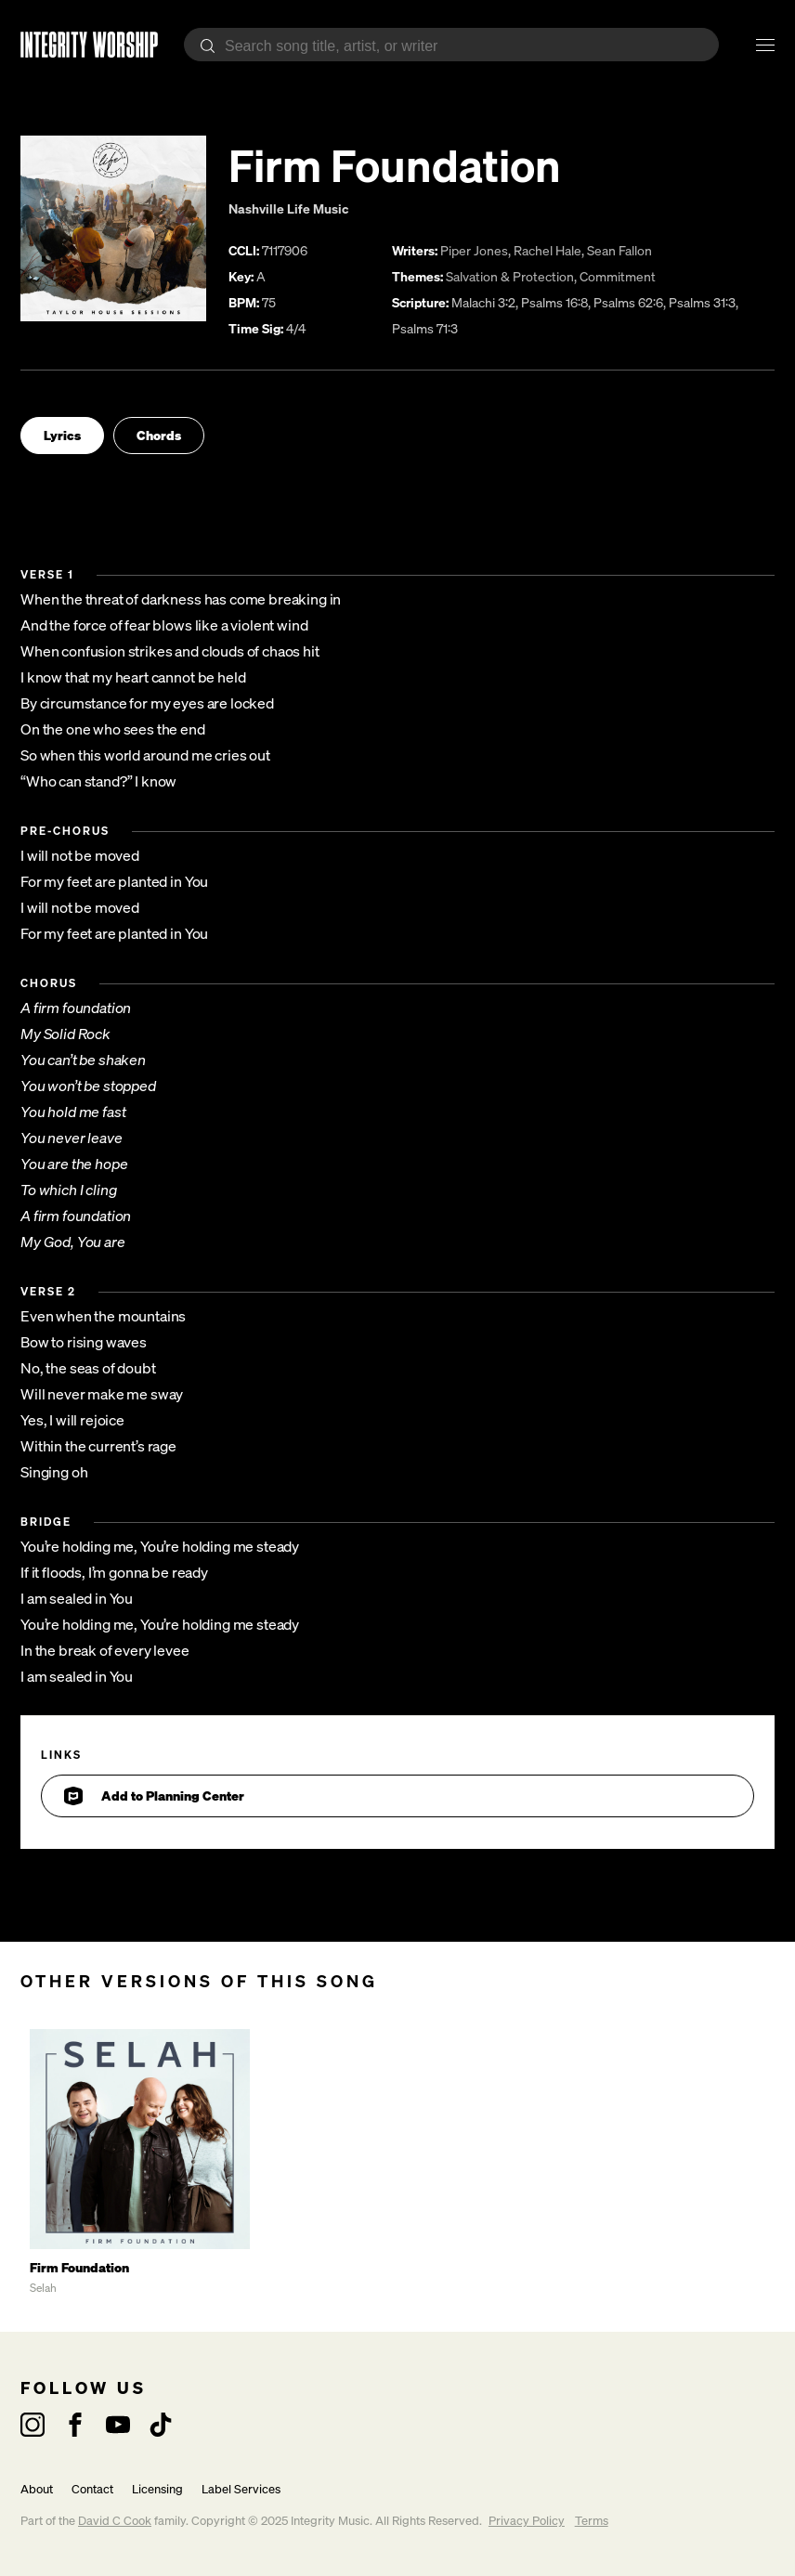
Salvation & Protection (510, 276)
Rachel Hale (547, 250)
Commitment (618, 276)
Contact (92, 2489)
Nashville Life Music (288, 208)
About (36, 2489)
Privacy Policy (527, 2521)
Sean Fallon (619, 250)
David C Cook (114, 2521)
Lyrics (62, 435)
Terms (591, 2521)
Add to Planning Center (154, 1796)
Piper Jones (474, 250)
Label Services (241, 2489)
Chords (159, 435)
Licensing (157, 2489)
